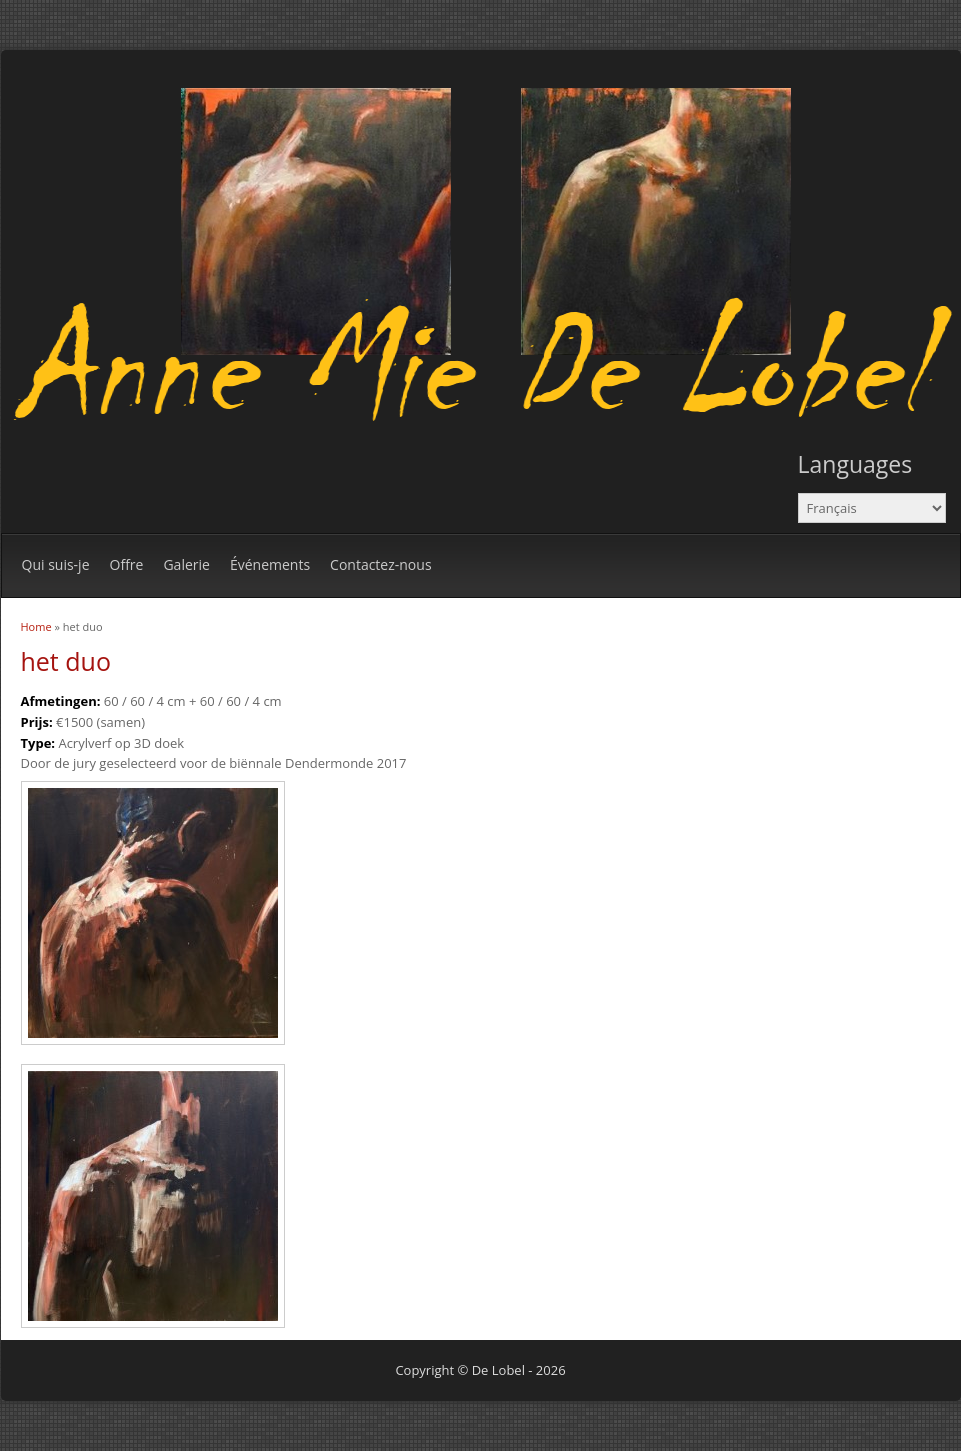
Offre (127, 564)
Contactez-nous (381, 564)
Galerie (186, 564)
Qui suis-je (56, 564)
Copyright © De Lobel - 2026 (480, 1370)
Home (36, 626)
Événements (270, 564)
